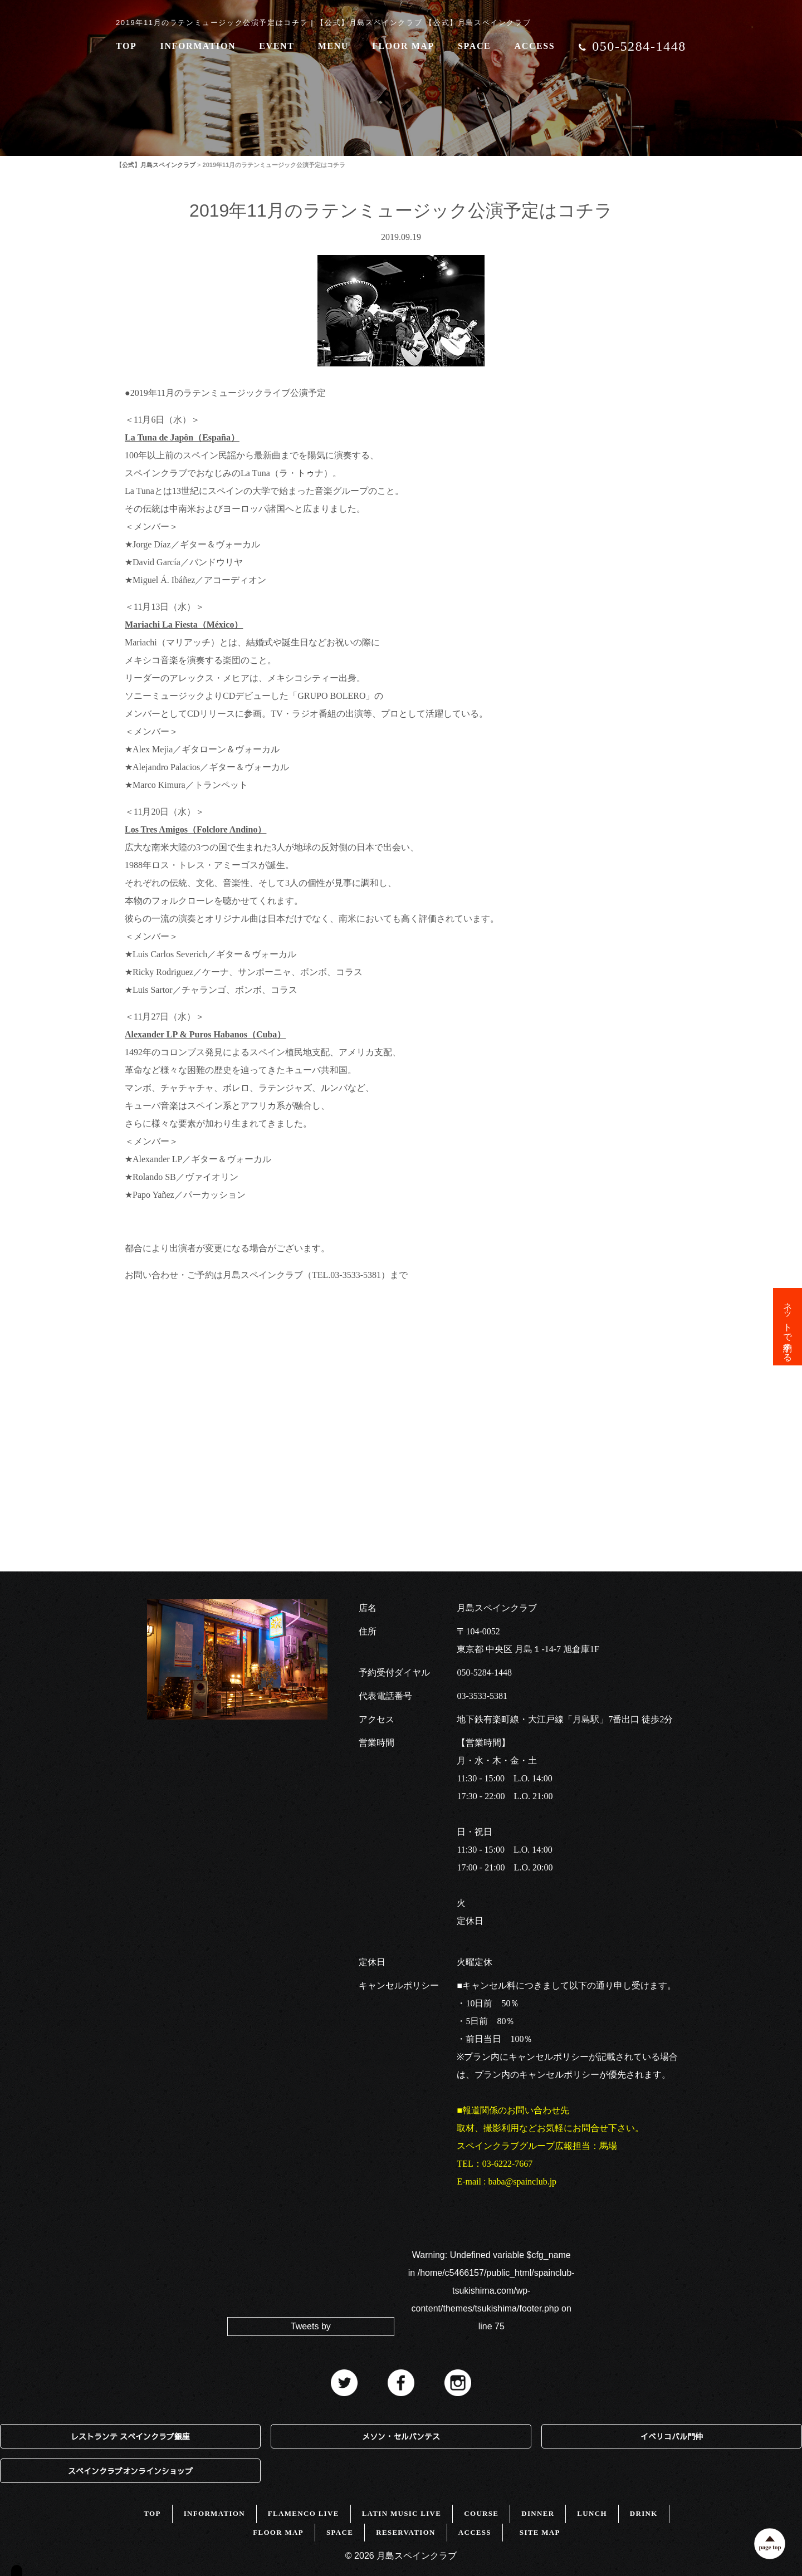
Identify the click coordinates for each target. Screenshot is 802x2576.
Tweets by (311, 2326)
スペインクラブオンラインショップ (130, 2470)
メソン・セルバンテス (401, 2436)
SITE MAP (540, 2532)
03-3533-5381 (482, 1696)
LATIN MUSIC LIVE (402, 2513)
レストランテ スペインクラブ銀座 (130, 2436)
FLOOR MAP (403, 46)
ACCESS (535, 46)
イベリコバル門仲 (671, 2436)
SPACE (474, 46)
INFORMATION (198, 46)
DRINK (644, 2513)
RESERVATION (406, 2532)
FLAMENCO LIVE (303, 2513)
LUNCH (592, 2513)
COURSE (481, 2513)
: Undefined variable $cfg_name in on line (491, 2290)
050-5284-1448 (484, 1672)
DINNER (537, 2513)
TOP (126, 46)
